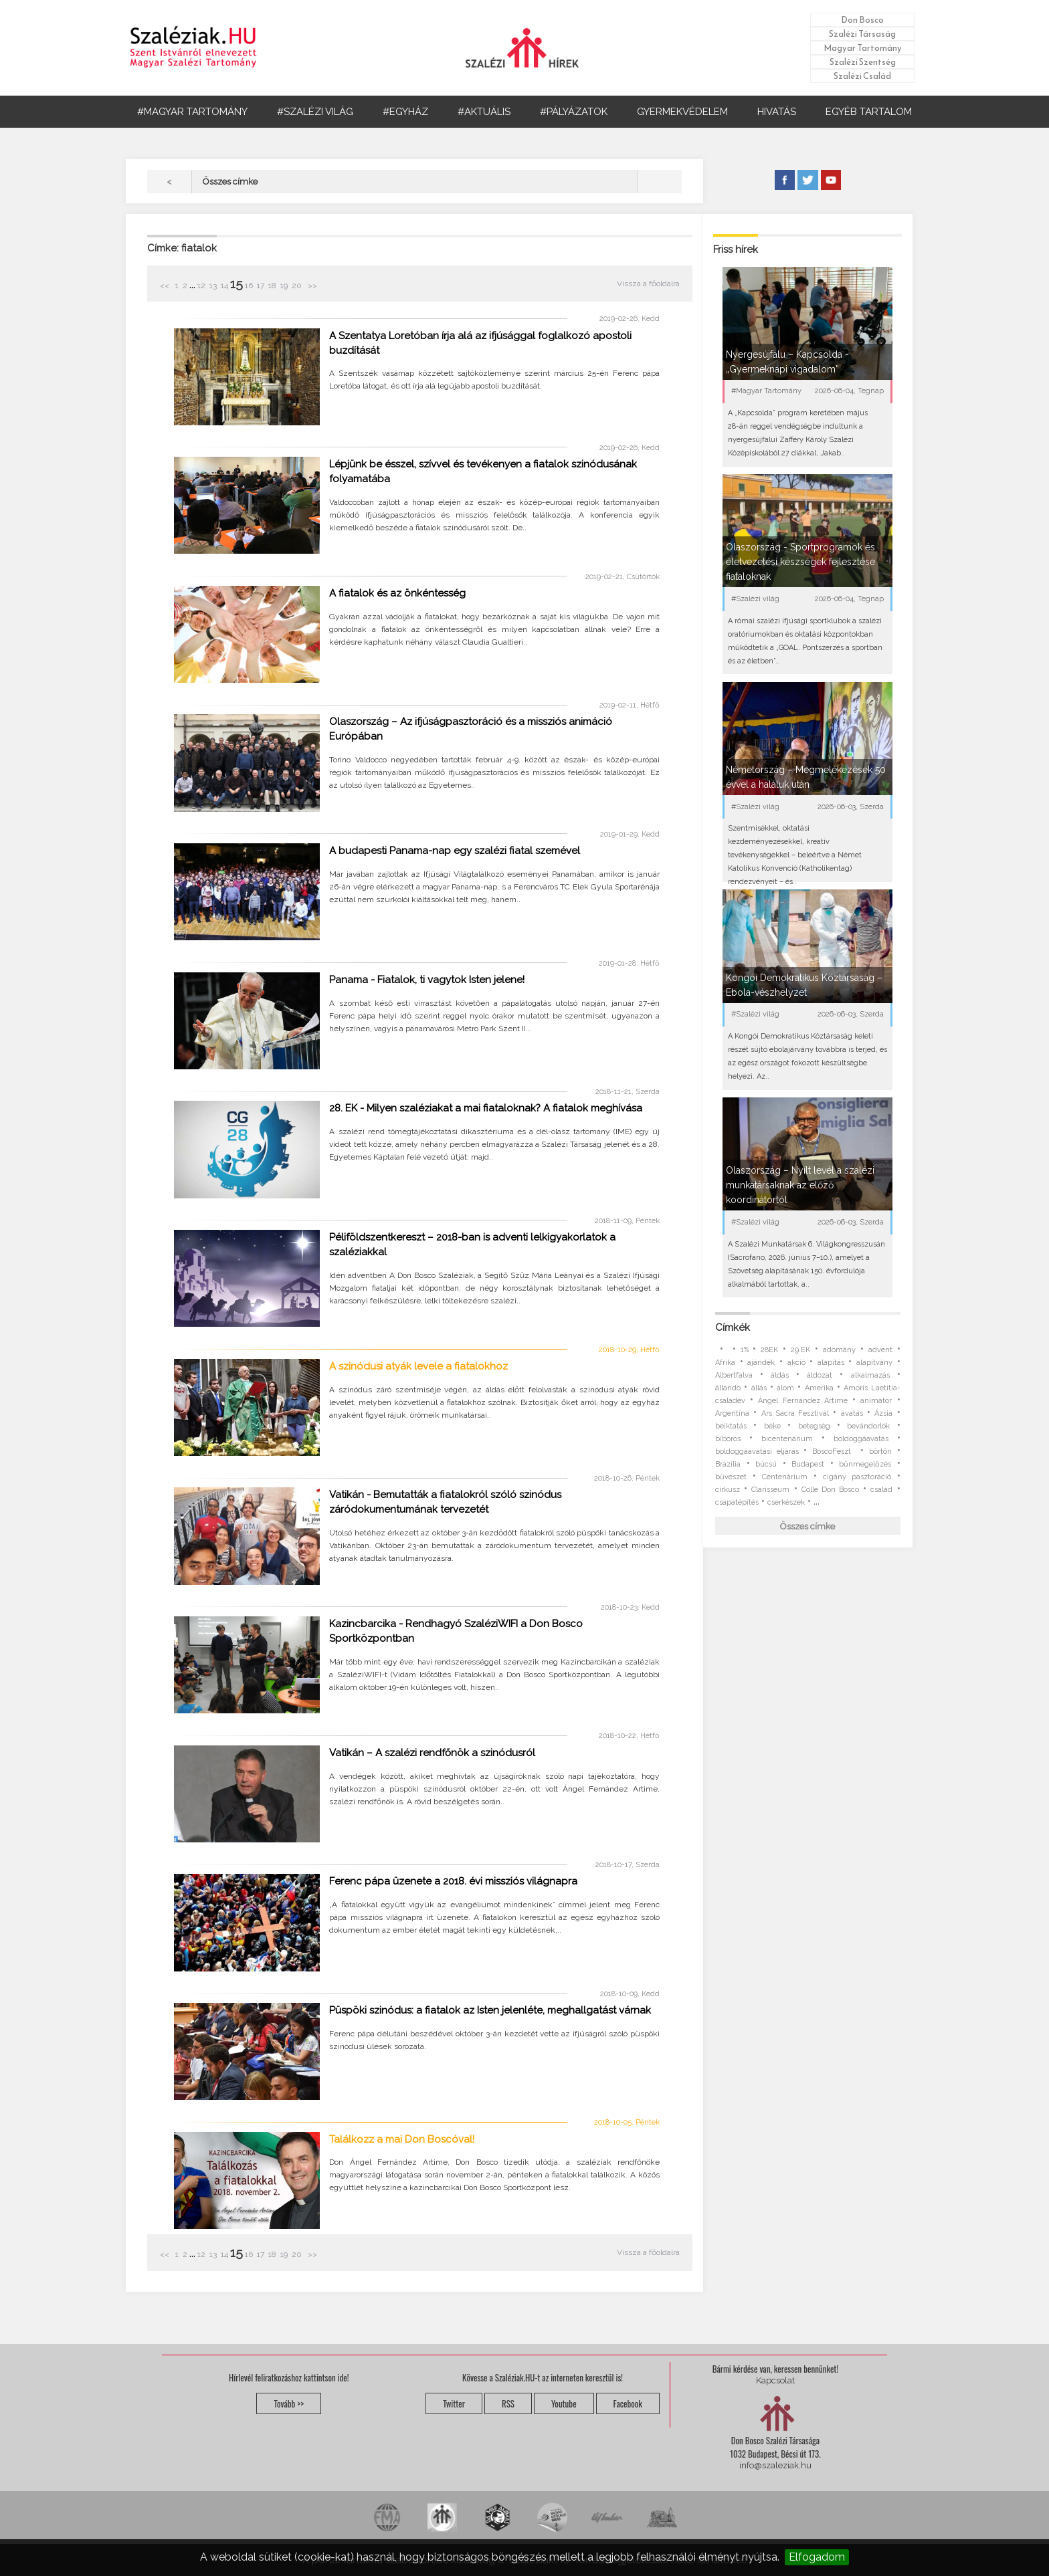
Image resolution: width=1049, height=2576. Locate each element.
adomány (839, 1350)
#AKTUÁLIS (484, 112)
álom (785, 1388)
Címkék (732, 1327)
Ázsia (883, 1413)
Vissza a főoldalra (648, 283)
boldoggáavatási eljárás (757, 1451)
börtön (880, 1451)
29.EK (800, 1350)
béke (772, 1426)
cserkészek (786, 1502)
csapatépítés (737, 1502)
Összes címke (807, 1526)
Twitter (454, 2403)
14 (224, 285)
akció (796, 1362)
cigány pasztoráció (857, 1477)
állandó (728, 1388)
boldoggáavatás (861, 1438)
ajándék (761, 1362)
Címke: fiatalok (182, 248)
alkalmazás (870, 1375)
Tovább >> (289, 2403)
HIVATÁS (776, 112)
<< (165, 285)
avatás (852, 1413)
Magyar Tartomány (863, 47)
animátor (876, 1400)
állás (759, 1388)
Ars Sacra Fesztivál (795, 1413)
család (881, 1489)
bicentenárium (787, 1438)
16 (249, 285)
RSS (508, 2403)
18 (272, 285)
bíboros (728, 1438)
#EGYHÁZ (405, 112)
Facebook (627, 2403)
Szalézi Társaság (862, 33)
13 (213, 285)
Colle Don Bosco (830, 1489)
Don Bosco (862, 19)
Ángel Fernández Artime (802, 1400)
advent (880, 1350)
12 (201, 285)
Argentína (732, 1413)
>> (311, 285)
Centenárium (784, 1477)
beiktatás (731, 1426)
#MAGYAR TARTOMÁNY (192, 112)
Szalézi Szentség (863, 62)
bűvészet (731, 1477)
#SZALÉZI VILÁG (315, 112)
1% (745, 1350)
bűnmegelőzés (865, 1464)
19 (284, 285)
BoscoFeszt (834, 1451)
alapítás (831, 1362)
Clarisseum (770, 1489)
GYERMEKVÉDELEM (682, 112)
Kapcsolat (775, 2380)
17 (260, 285)
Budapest (807, 1464)
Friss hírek (735, 249)
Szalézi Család (862, 76)
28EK (769, 1350)
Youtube (564, 2403)
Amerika (819, 1388)
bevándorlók (868, 1426)
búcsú (766, 1464)
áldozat (819, 1375)
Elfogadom (817, 2557)
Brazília (728, 1464)
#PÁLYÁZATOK (573, 112)
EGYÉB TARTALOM (869, 112)
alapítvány (874, 1362)
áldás (780, 1375)
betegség (814, 1426)
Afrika (725, 1362)
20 (297, 285)
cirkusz (727, 1489)
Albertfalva (734, 1375)
